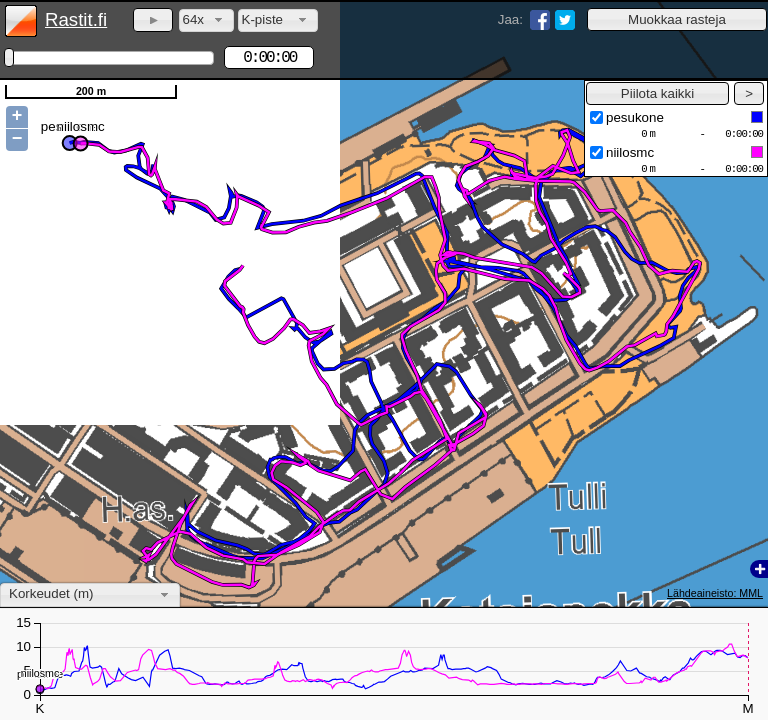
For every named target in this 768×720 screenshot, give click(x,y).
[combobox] (206, 20)
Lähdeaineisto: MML (715, 593)
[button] (677, 19)
